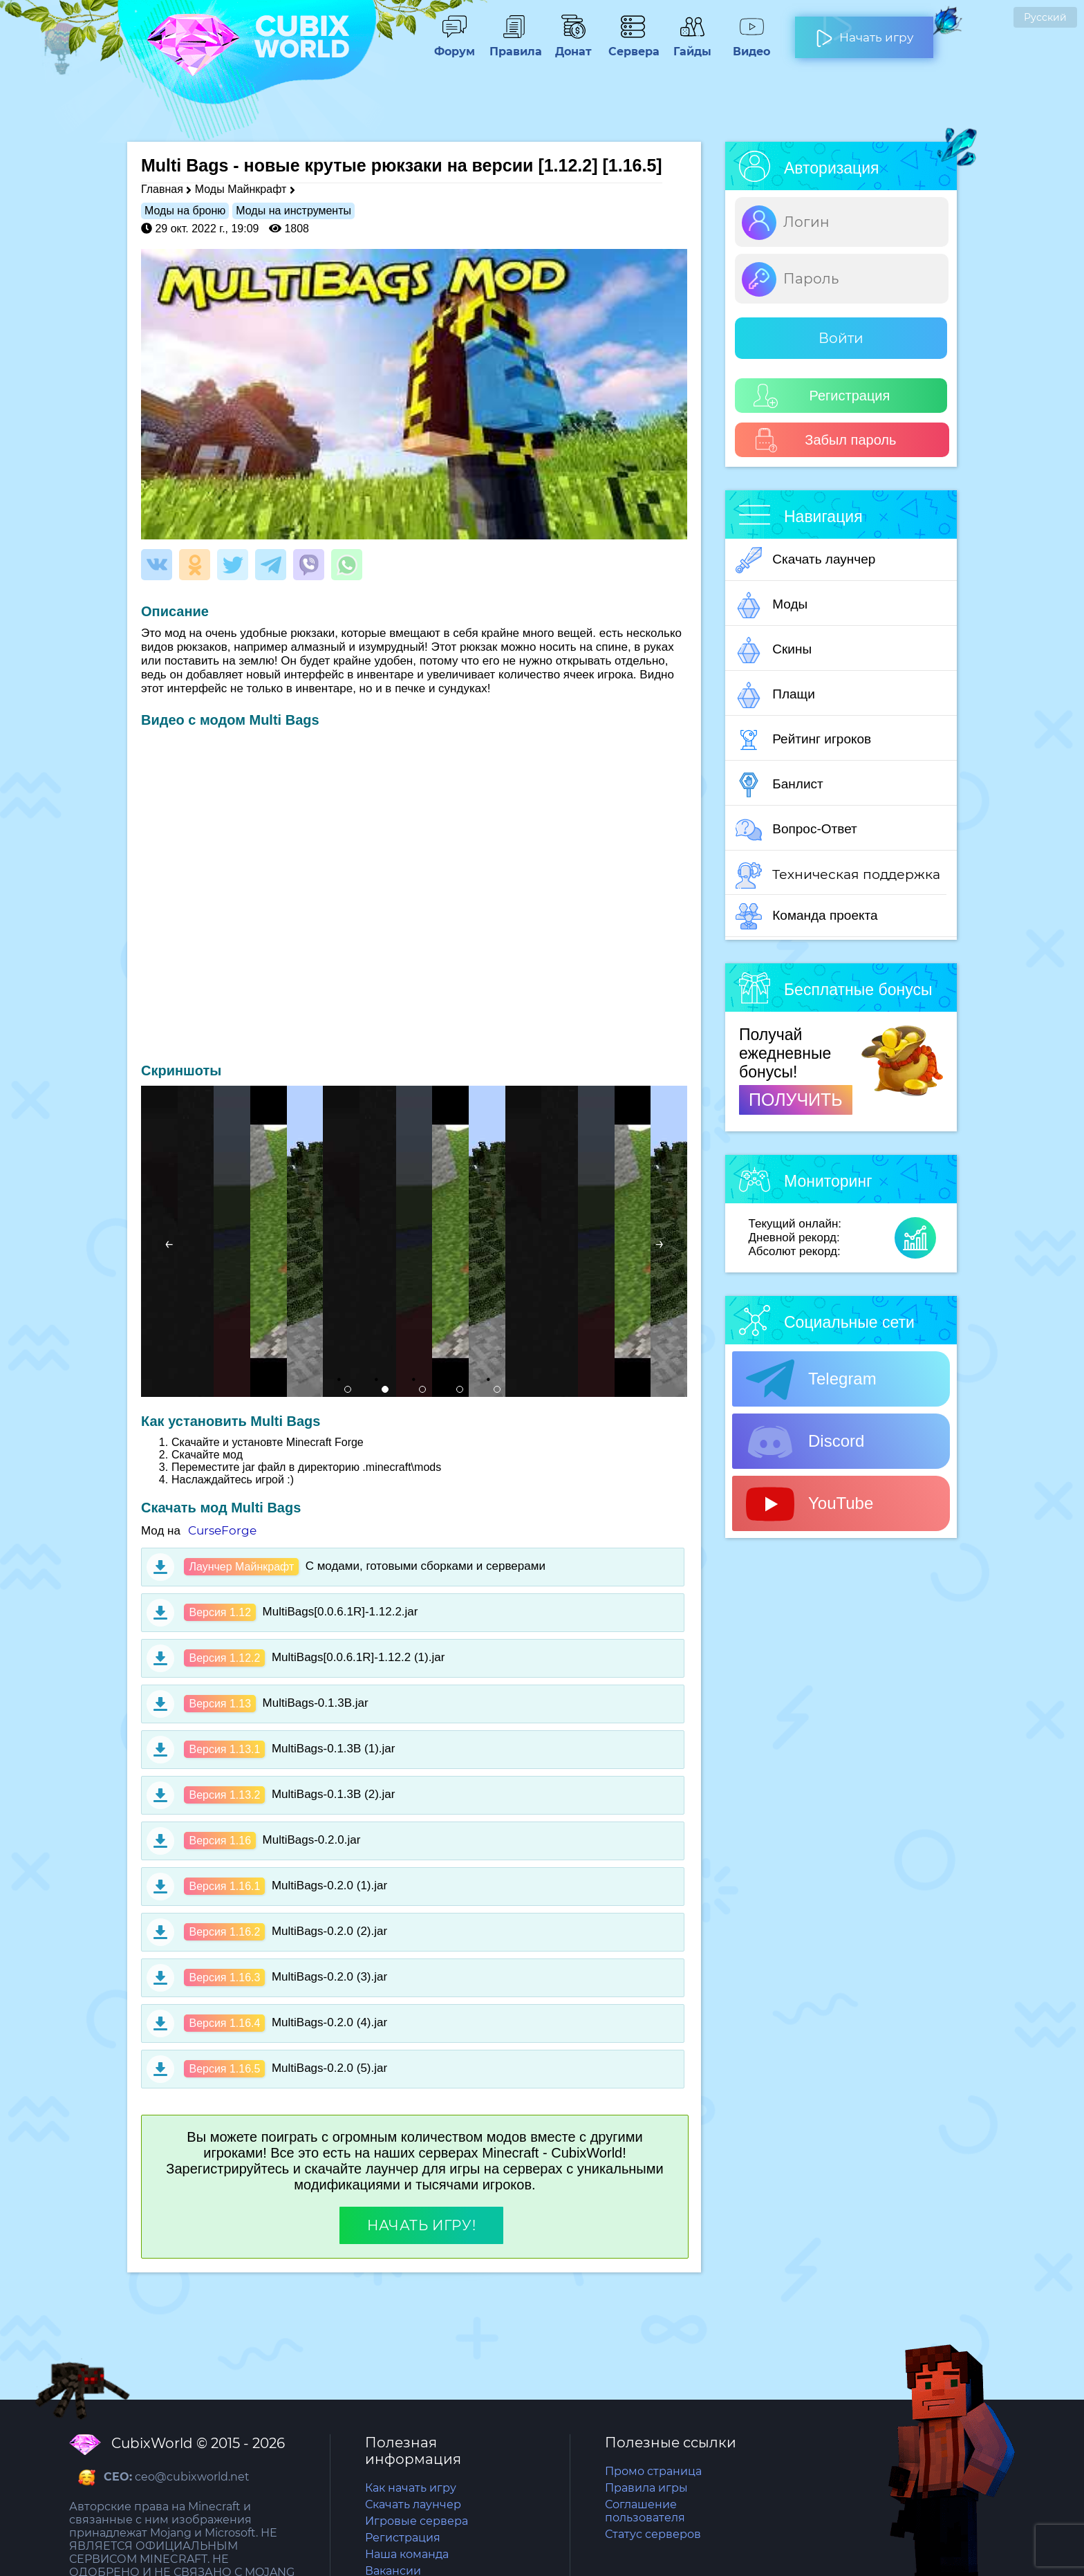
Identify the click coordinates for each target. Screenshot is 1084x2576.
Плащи (775, 695)
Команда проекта (807, 916)
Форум (454, 45)
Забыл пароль (825, 440)
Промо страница (653, 2471)
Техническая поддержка (838, 875)
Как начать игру (410, 2487)
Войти (841, 338)
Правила (513, 45)
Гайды (692, 45)
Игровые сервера (416, 2521)
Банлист (779, 785)
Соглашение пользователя (645, 2511)
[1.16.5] (632, 165)
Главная (162, 189)
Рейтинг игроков (803, 740)
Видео (751, 45)
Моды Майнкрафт (240, 189)
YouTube (809, 1504)
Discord (805, 1442)
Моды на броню (184, 210)
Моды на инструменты (293, 210)
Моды (771, 605)
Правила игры (646, 2487)
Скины (774, 650)
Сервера (632, 45)
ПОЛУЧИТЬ (796, 1099)
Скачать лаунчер (805, 560)
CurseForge (222, 1530)
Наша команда (407, 2554)
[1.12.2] (567, 165)
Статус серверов (653, 2534)
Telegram (811, 1379)
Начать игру (864, 32)
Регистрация (822, 396)
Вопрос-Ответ (796, 830)
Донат (573, 45)
